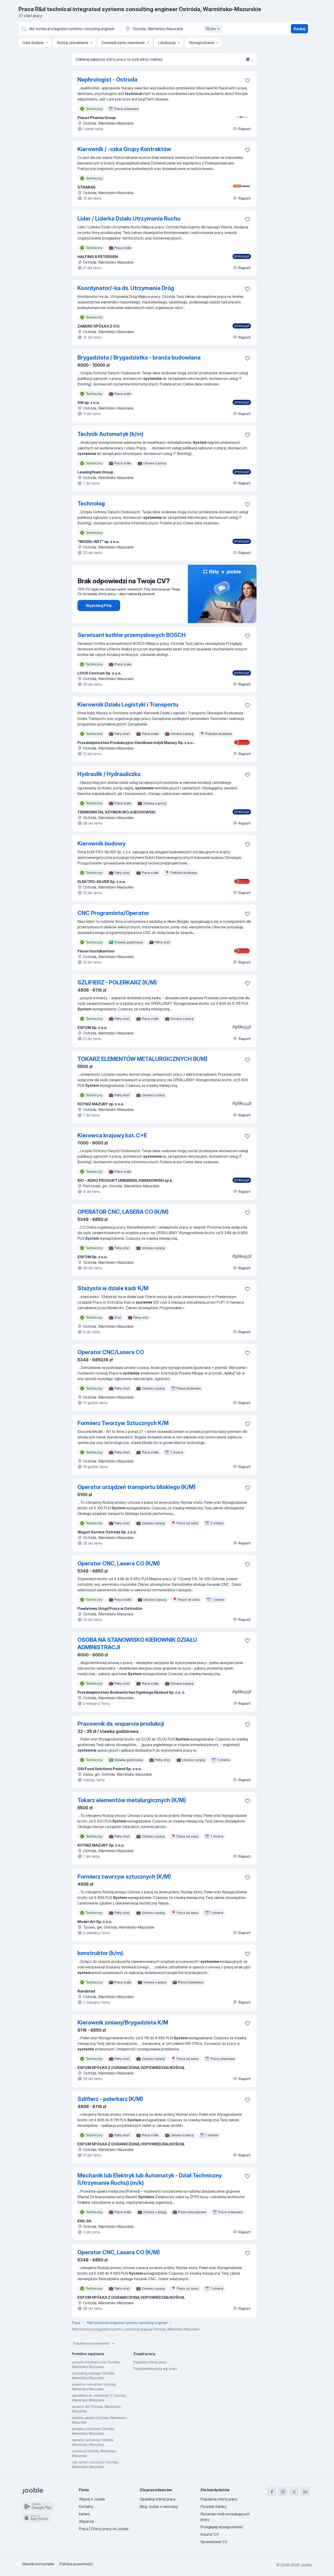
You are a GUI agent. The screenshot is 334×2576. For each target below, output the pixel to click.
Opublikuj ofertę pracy (158, 2499)
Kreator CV (210, 2534)
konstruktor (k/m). (100, 1953)
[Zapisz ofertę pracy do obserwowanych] (247, 80)
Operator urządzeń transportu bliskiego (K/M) (136, 1487)
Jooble (306, 2565)
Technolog (91, 503)
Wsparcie (86, 2521)
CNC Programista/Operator (113, 913)
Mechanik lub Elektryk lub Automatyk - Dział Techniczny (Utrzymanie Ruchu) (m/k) (149, 2179)
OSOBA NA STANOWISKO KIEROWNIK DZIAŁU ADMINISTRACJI (137, 1643)
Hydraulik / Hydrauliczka (109, 774)
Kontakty (86, 2506)
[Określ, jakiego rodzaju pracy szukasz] (70, 28)
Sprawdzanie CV (214, 2541)
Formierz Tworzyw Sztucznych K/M (123, 1423)
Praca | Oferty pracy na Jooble (103, 2528)
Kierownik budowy (101, 843)
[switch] (249, 59)
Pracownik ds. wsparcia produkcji (120, 1723)
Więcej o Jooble (92, 2499)
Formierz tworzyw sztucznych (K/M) (124, 1876)
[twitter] (294, 2491)
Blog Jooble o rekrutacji (159, 2506)
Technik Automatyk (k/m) (110, 434)
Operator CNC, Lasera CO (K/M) (118, 1563)
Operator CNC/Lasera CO (110, 1352)
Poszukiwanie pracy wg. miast (155, 2369)
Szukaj (299, 28)
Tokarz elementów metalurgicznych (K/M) (131, 1800)
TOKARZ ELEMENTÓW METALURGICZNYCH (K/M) (142, 1059)
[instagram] (283, 2491)
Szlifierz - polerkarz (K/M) (110, 2099)
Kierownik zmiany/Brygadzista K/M (122, 2022)
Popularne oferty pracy (150, 2362)
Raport (242, 128)
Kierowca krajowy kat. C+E (112, 1135)
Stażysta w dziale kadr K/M (112, 1288)
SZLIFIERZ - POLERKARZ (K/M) (117, 982)
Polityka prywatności (76, 2564)
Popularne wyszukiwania (94, 2343)
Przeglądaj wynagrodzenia (221, 2527)
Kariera (84, 2514)
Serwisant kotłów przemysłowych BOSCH (131, 635)
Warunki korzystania (38, 2564)
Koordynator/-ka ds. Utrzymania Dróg (125, 288)
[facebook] (271, 2491)
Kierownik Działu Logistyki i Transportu (127, 704)
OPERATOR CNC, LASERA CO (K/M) (123, 1211)
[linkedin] (305, 2491)
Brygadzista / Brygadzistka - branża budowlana (139, 357)
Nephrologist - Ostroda (107, 79)
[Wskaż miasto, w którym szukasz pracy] (173, 28)
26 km (213, 29)
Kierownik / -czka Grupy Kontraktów (124, 149)
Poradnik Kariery (214, 2506)
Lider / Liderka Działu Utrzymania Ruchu (128, 218)
